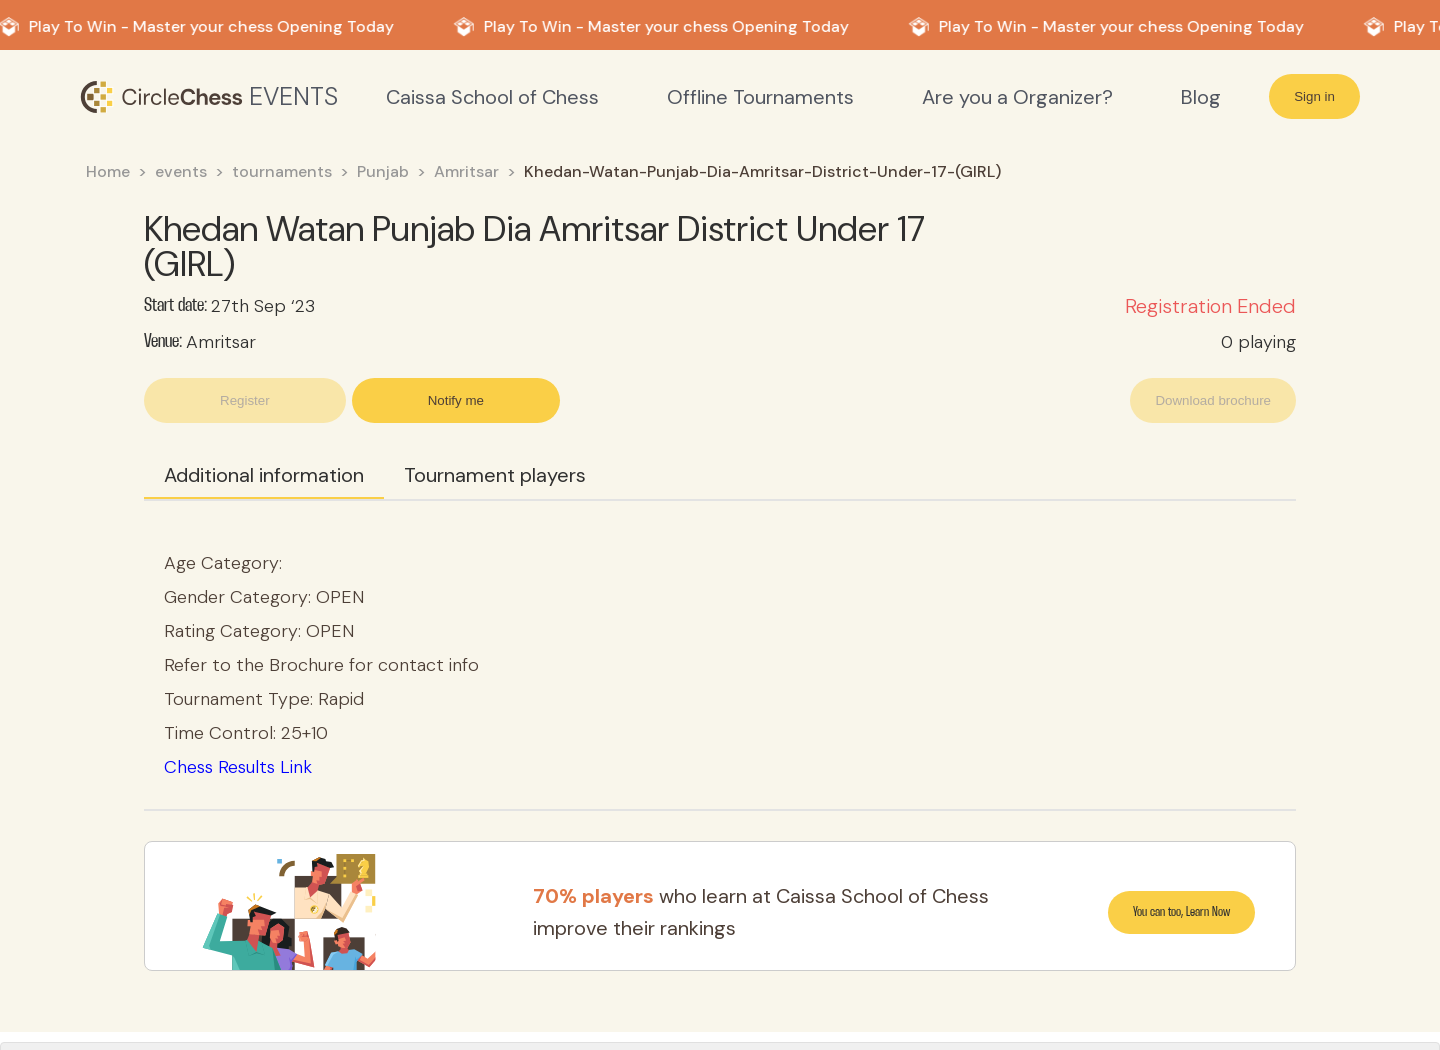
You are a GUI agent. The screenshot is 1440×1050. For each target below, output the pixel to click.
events (181, 171)
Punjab (383, 171)
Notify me (456, 400)
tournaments (282, 171)
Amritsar (466, 171)
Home (108, 171)
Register (245, 400)
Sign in (1314, 96)
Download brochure (1213, 400)
